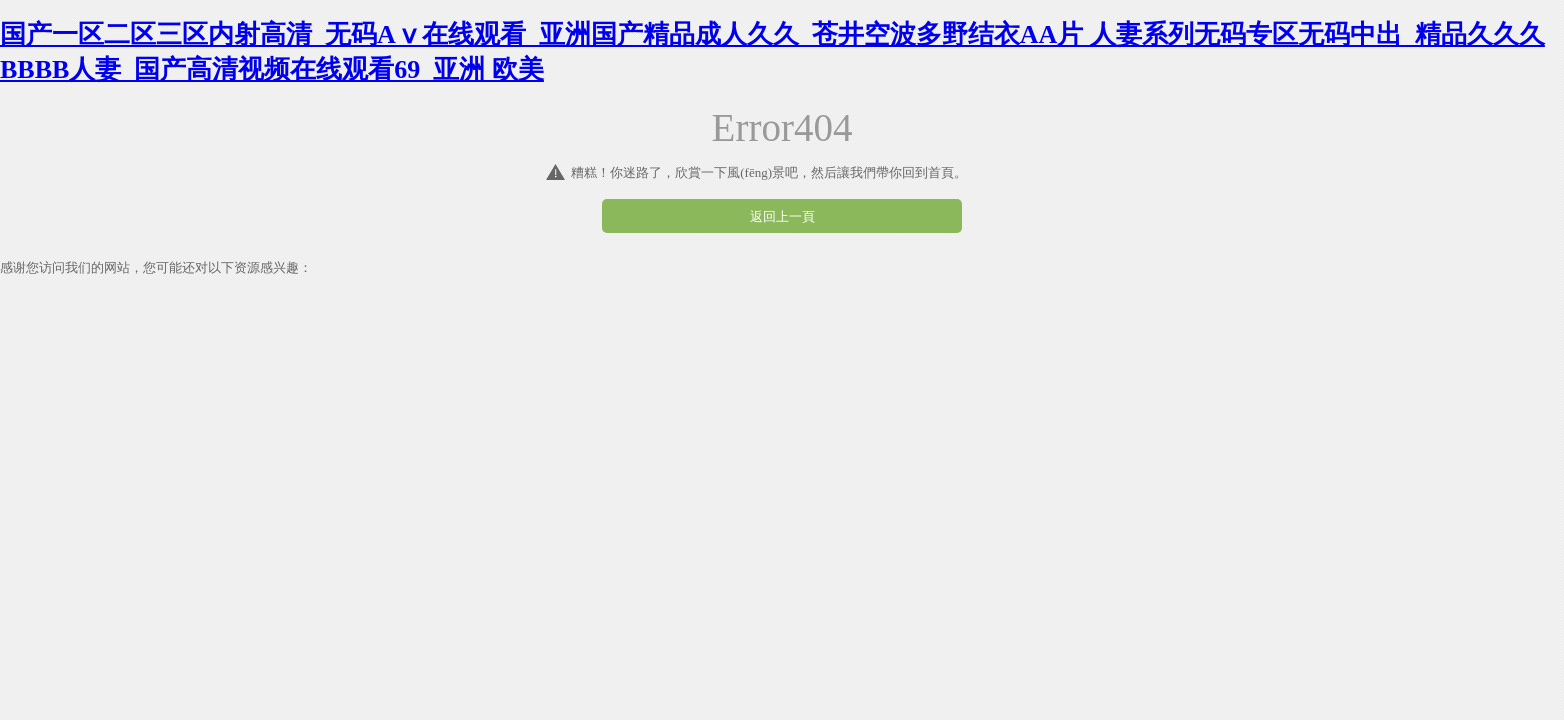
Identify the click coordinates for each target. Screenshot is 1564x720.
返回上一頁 (782, 216)
